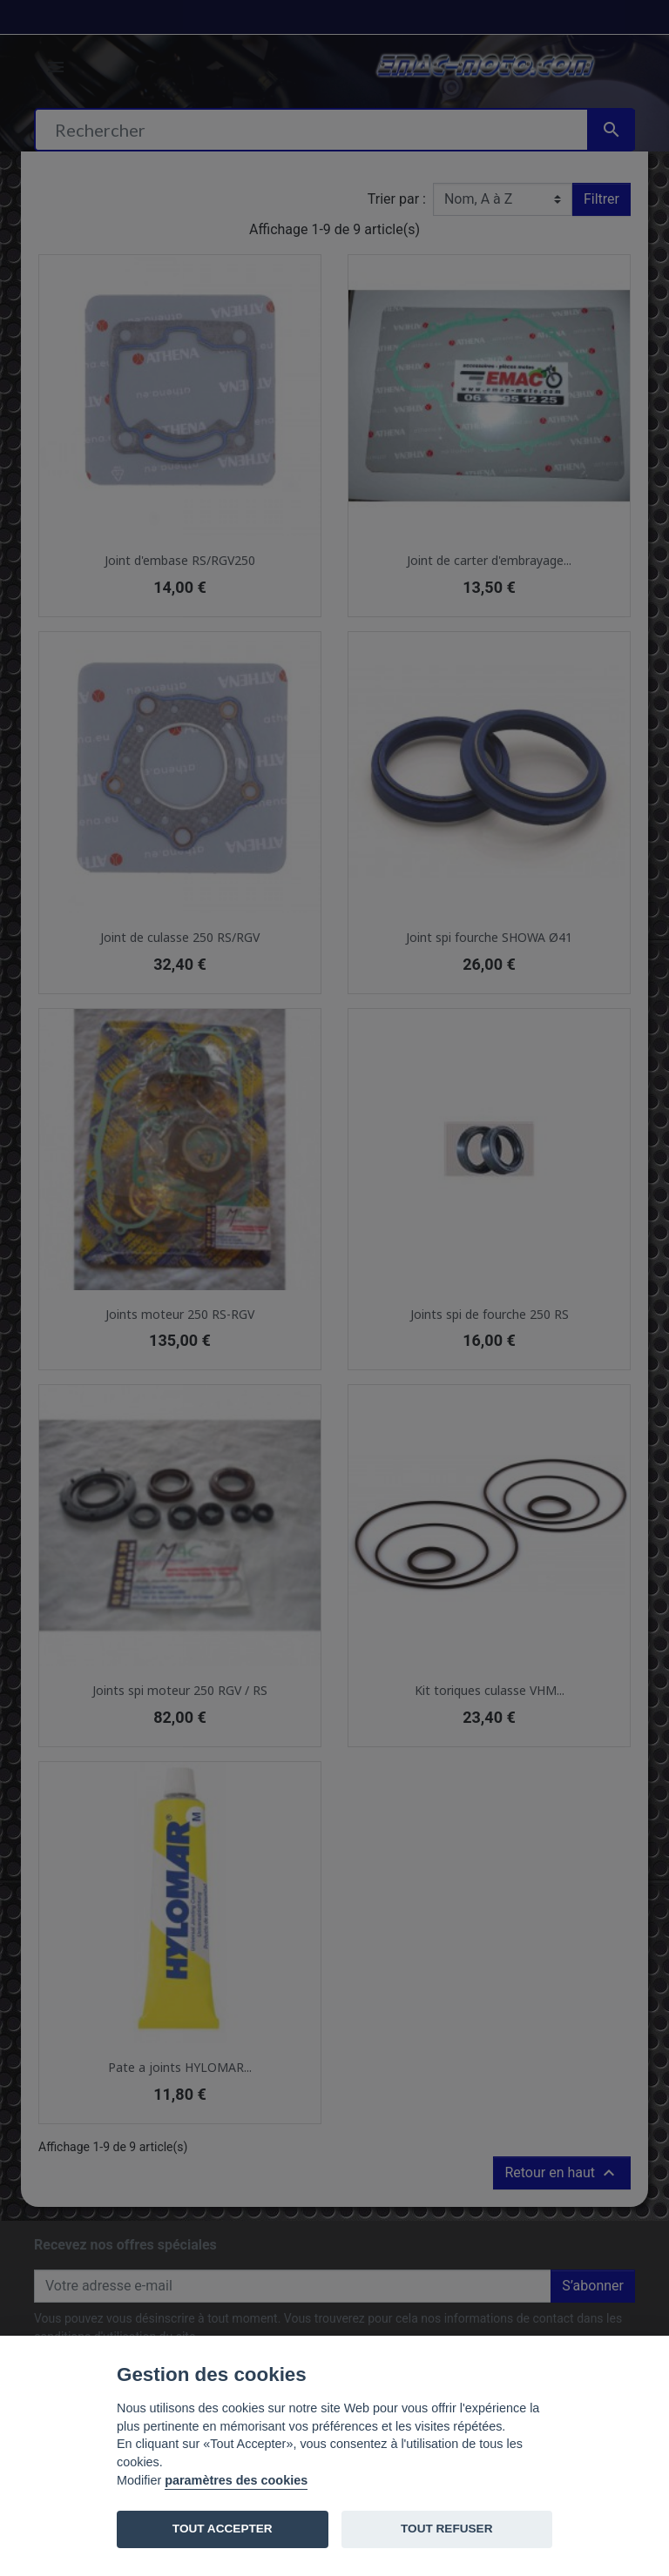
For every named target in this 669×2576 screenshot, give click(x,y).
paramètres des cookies (236, 2480)
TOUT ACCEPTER (222, 2528)
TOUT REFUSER (446, 2528)
